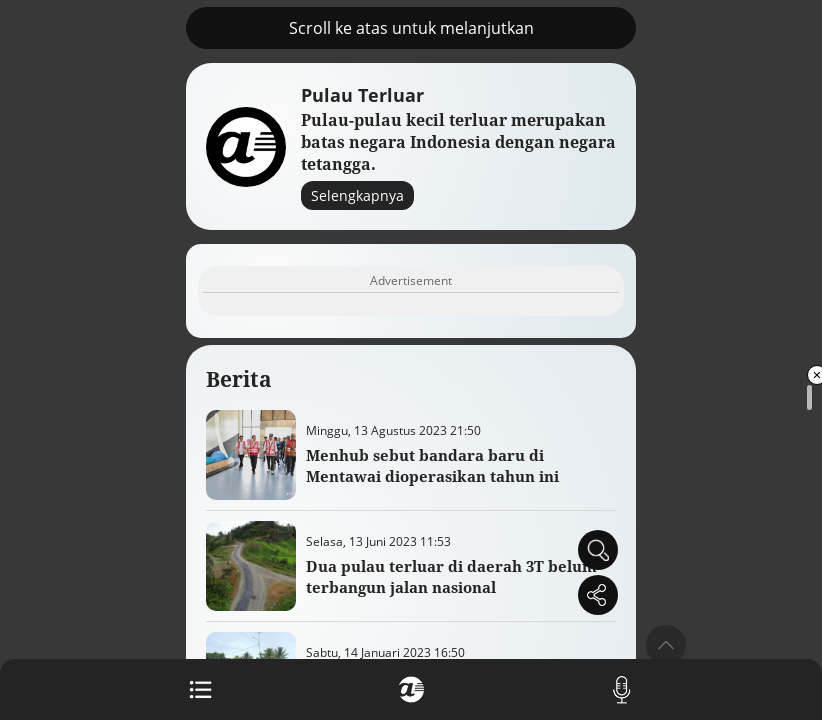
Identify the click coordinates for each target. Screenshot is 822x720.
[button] (666, 645)
